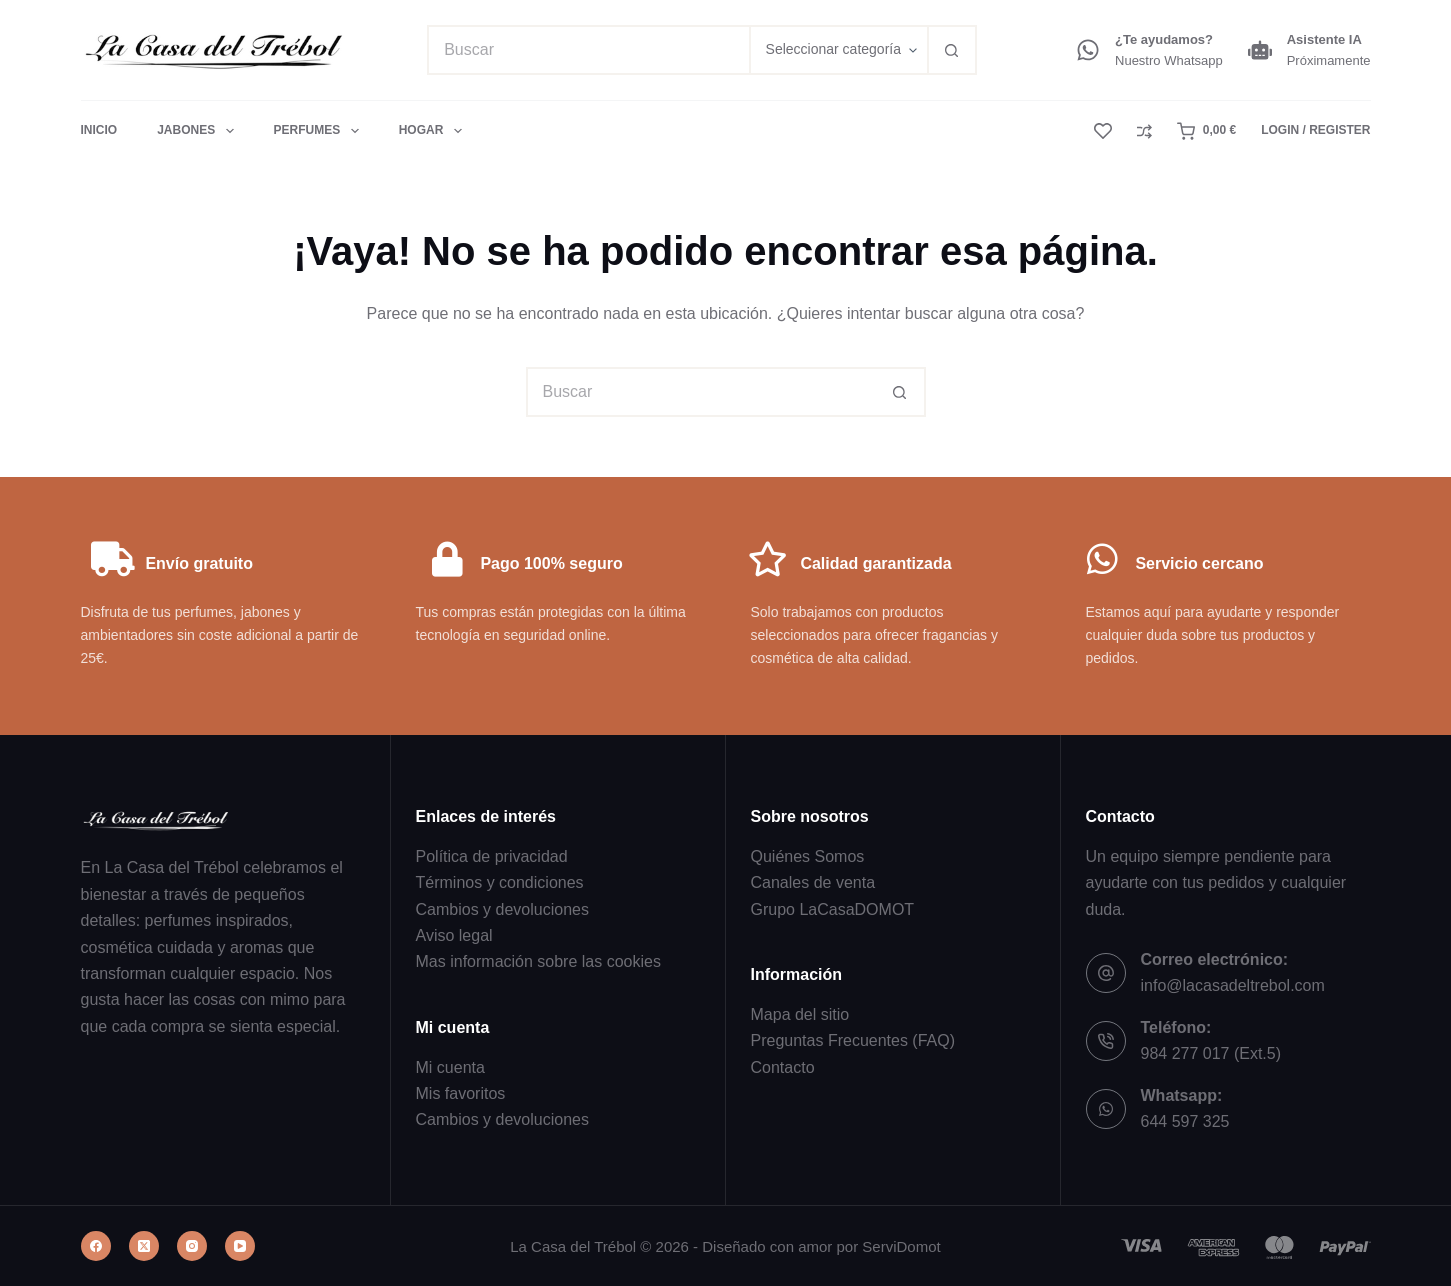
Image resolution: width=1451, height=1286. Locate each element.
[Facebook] (96, 1246)
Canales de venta (813, 882)
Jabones (199, 131)
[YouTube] (240, 1246)
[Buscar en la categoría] (838, 50)
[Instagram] (192, 1246)
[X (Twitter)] (144, 1246)
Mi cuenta (450, 1067)
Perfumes (320, 131)
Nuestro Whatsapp (1169, 60)
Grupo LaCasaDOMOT (833, 909)
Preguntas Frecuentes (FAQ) (853, 1040)
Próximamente (1329, 60)
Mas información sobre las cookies (538, 961)
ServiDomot (901, 1246)
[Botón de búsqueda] (952, 50)
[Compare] (1144, 131)
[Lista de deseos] (1103, 131)
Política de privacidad (492, 856)
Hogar (430, 131)
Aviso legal (454, 935)
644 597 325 (1185, 1121)
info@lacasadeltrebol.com (1233, 985)
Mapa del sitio (800, 1014)
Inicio (99, 130)
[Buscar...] (587, 50)
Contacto (783, 1067)
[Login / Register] (1315, 131)
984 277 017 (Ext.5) (1211, 1053)
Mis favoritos (461, 1093)
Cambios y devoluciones (502, 909)
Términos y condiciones (500, 882)
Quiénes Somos (808, 856)
